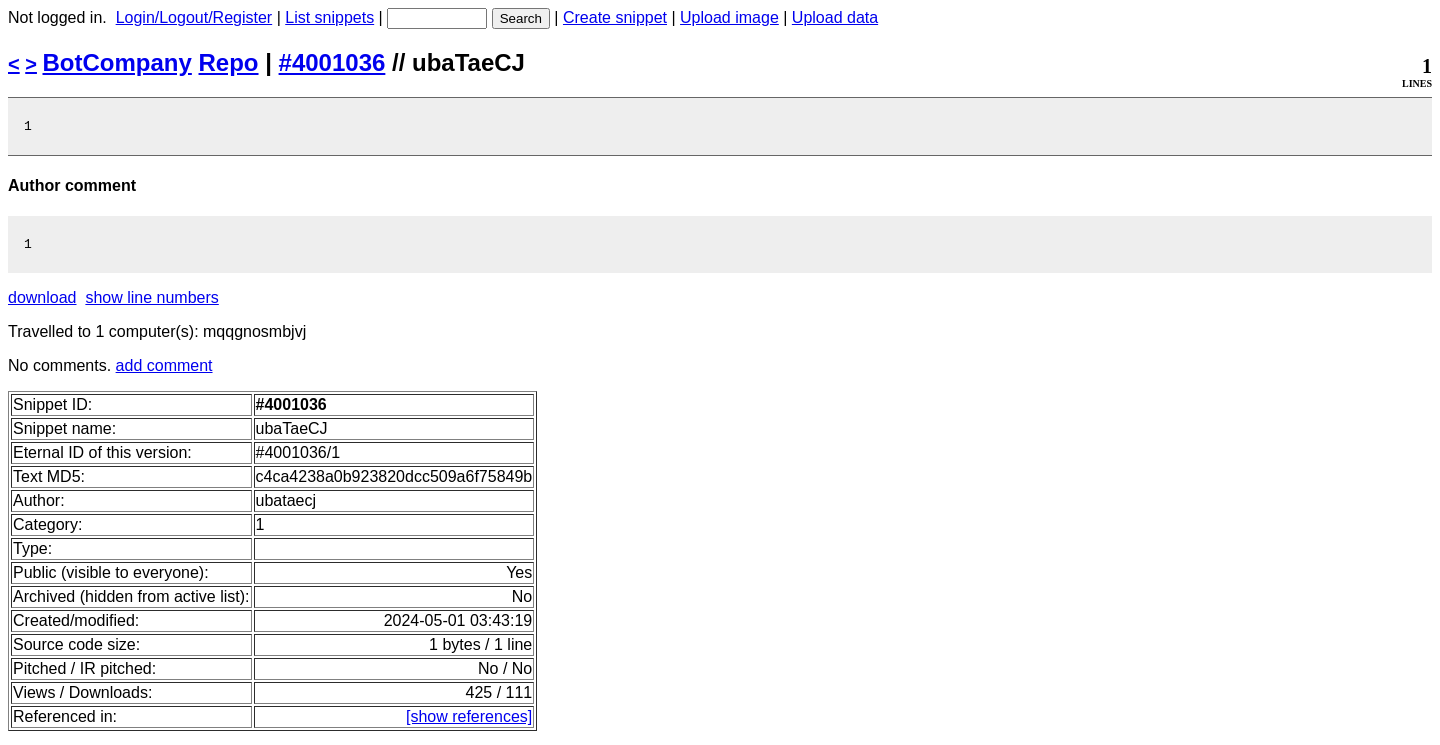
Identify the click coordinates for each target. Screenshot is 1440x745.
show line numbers (151, 303)
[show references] (469, 722)
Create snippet (615, 17)
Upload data (835, 17)
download (42, 303)
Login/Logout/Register (194, 17)
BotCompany (117, 62)
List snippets (329, 17)
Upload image (729, 17)
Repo (229, 62)
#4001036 (332, 62)
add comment (164, 371)
